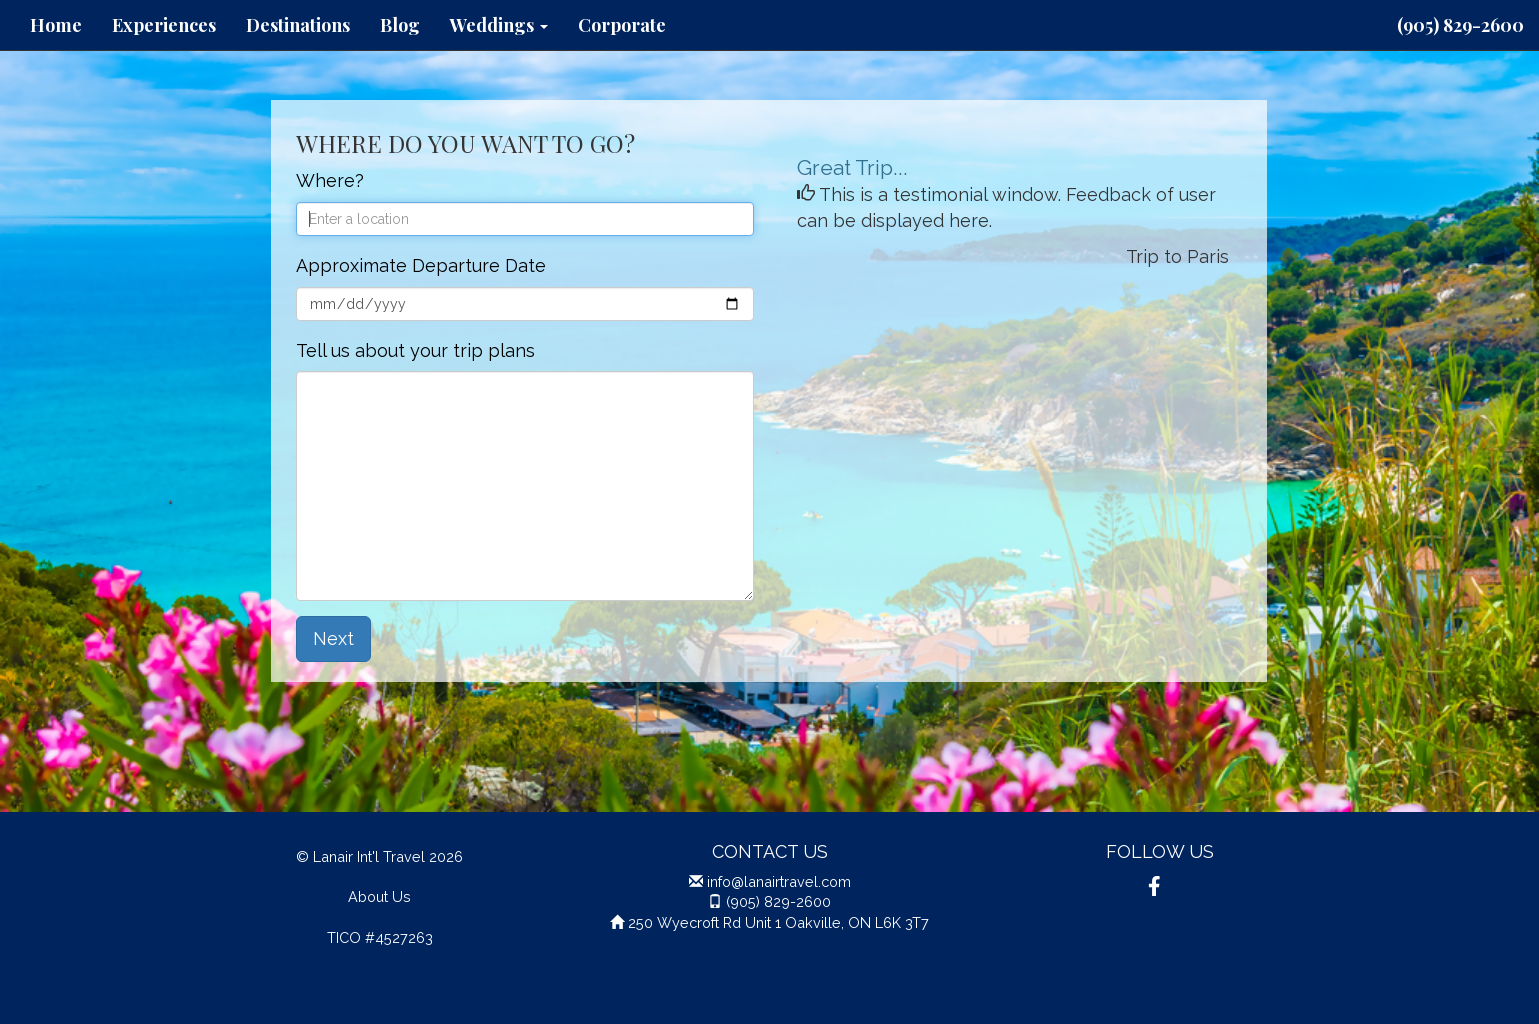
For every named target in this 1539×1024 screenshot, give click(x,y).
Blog (400, 25)
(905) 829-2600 (1460, 25)
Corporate (622, 25)
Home (56, 25)
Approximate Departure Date (421, 265)
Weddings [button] (499, 25)
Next (333, 638)
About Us (379, 896)
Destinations (298, 25)
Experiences (164, 25)
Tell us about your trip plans (415, 350)
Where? (330, 180)
